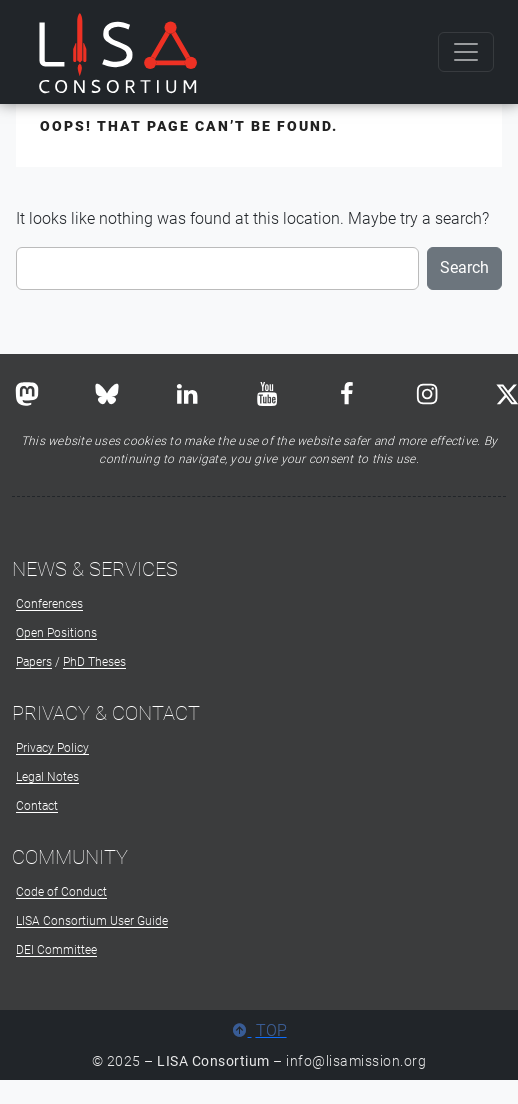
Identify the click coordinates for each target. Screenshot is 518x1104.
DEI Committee (56, 950)
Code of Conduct (61, 892)
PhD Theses (94, 662)
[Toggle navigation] (466, 52)
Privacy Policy (52, 748)
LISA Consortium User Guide (92, 921)
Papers (34, 662)
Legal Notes (47, 777)
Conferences (49, 604)
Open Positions (56, 633)
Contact (37, 806)
